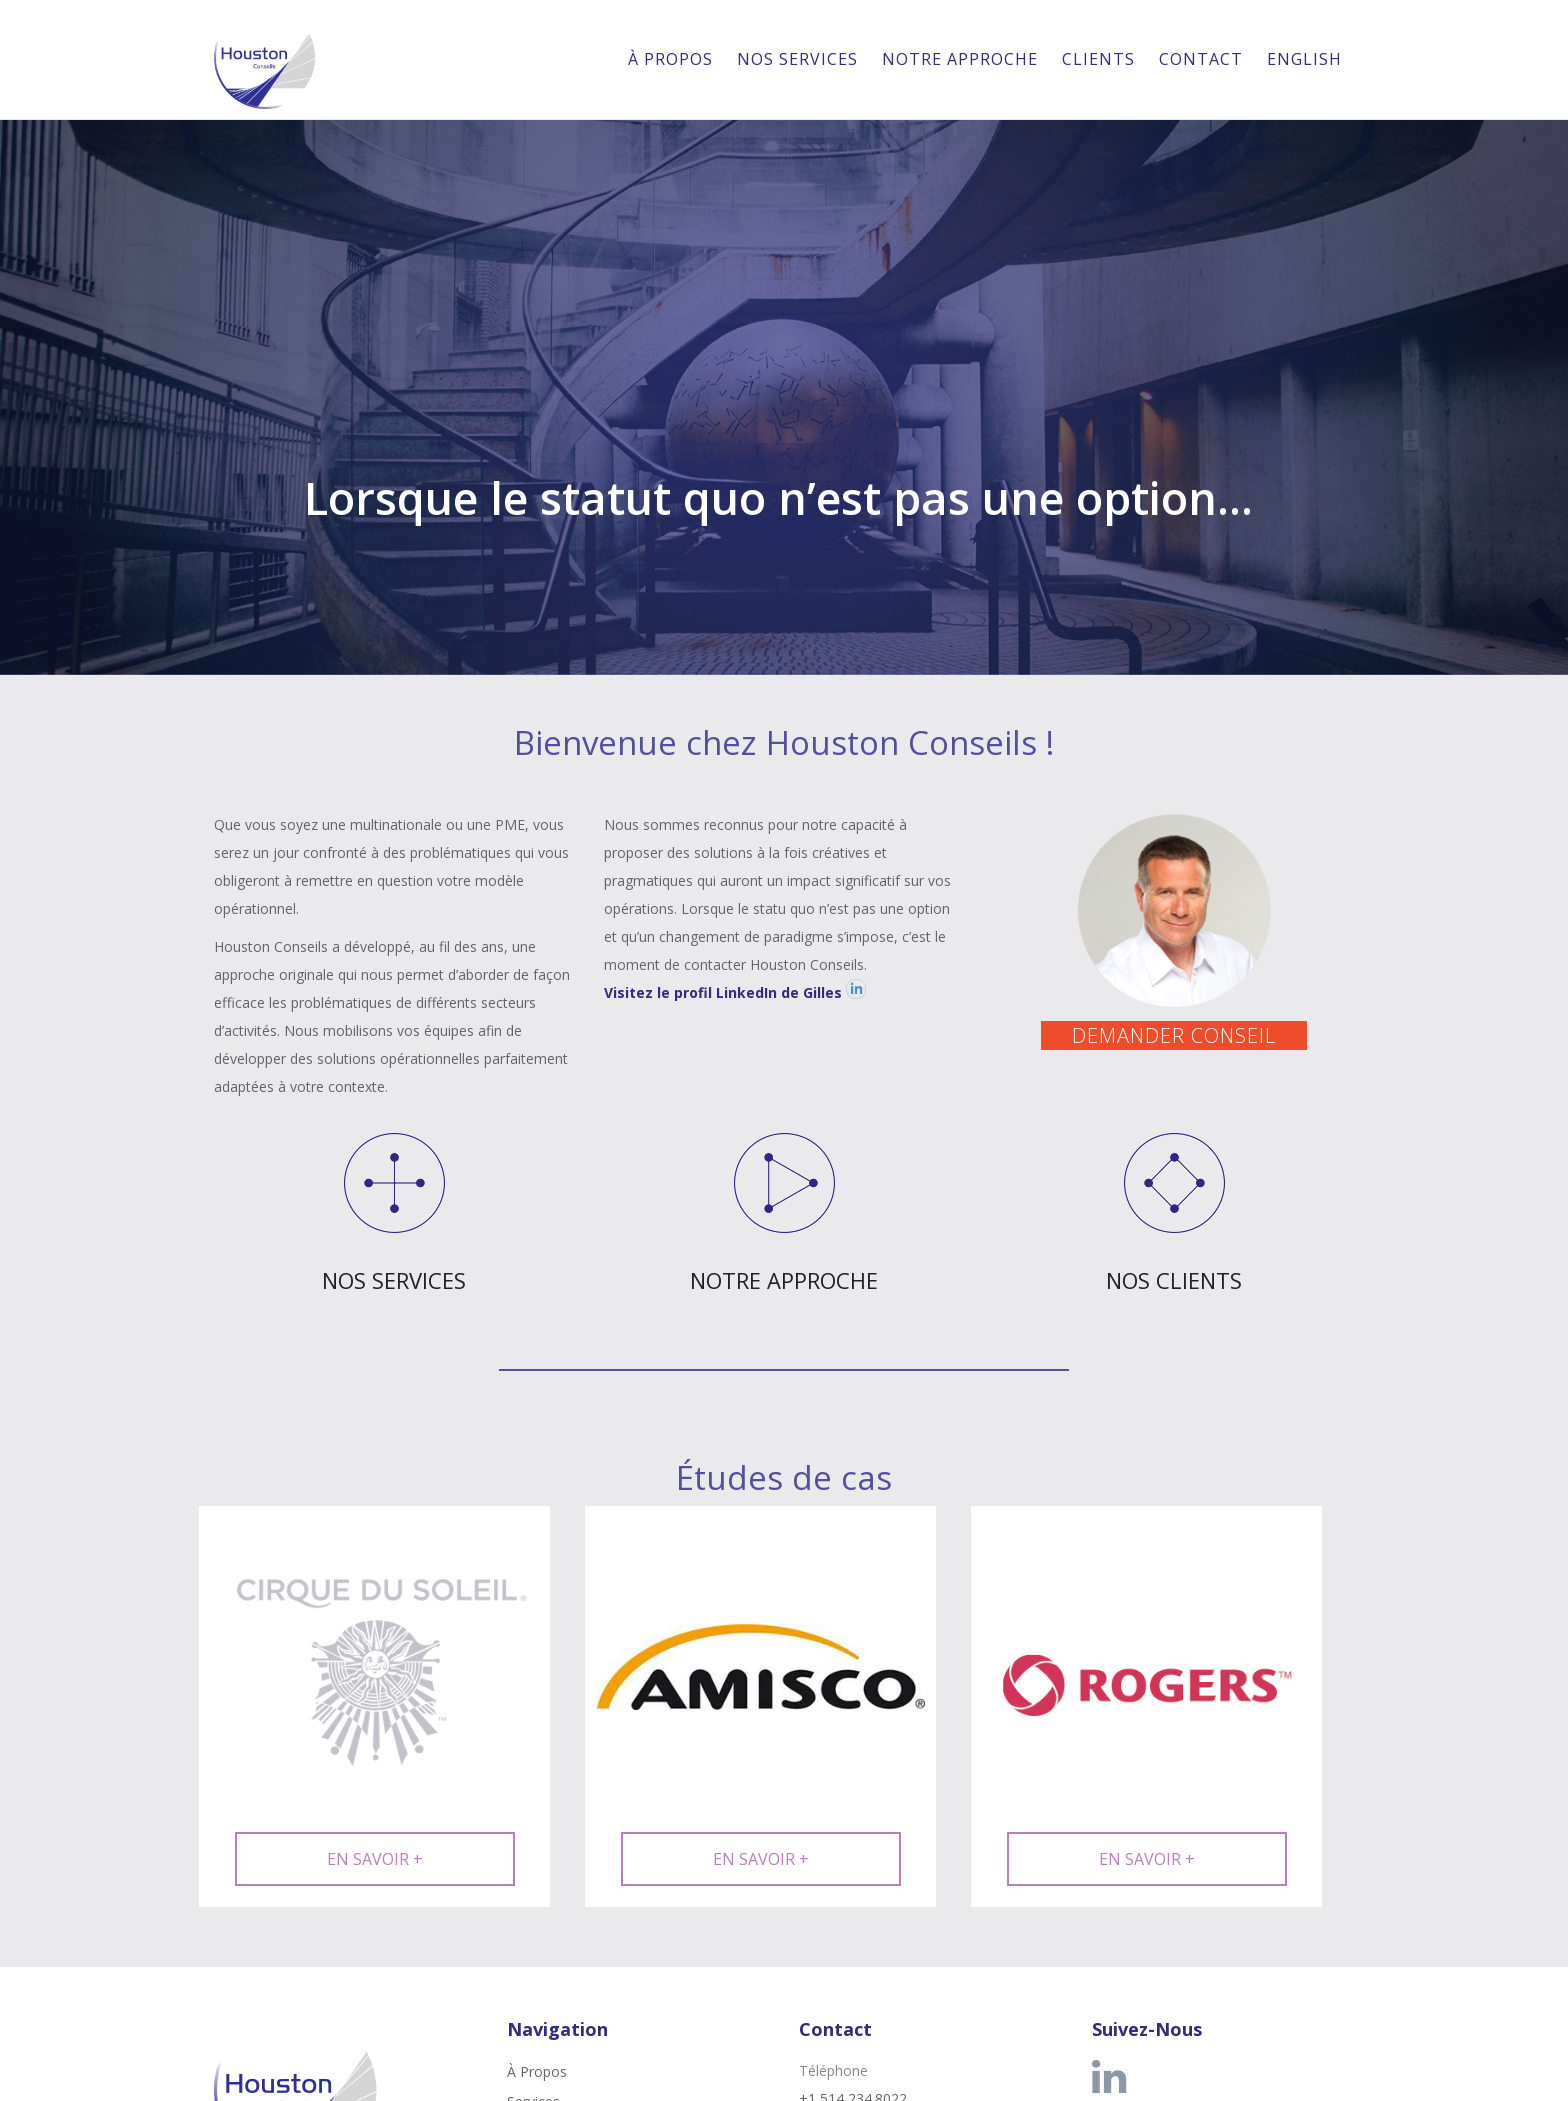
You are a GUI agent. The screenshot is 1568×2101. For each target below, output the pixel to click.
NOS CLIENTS (1174, 1280)
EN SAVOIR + (375, 1859)
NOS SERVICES (394, 1280)
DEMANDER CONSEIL (1174, 1035)
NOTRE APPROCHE (784, 1280)
